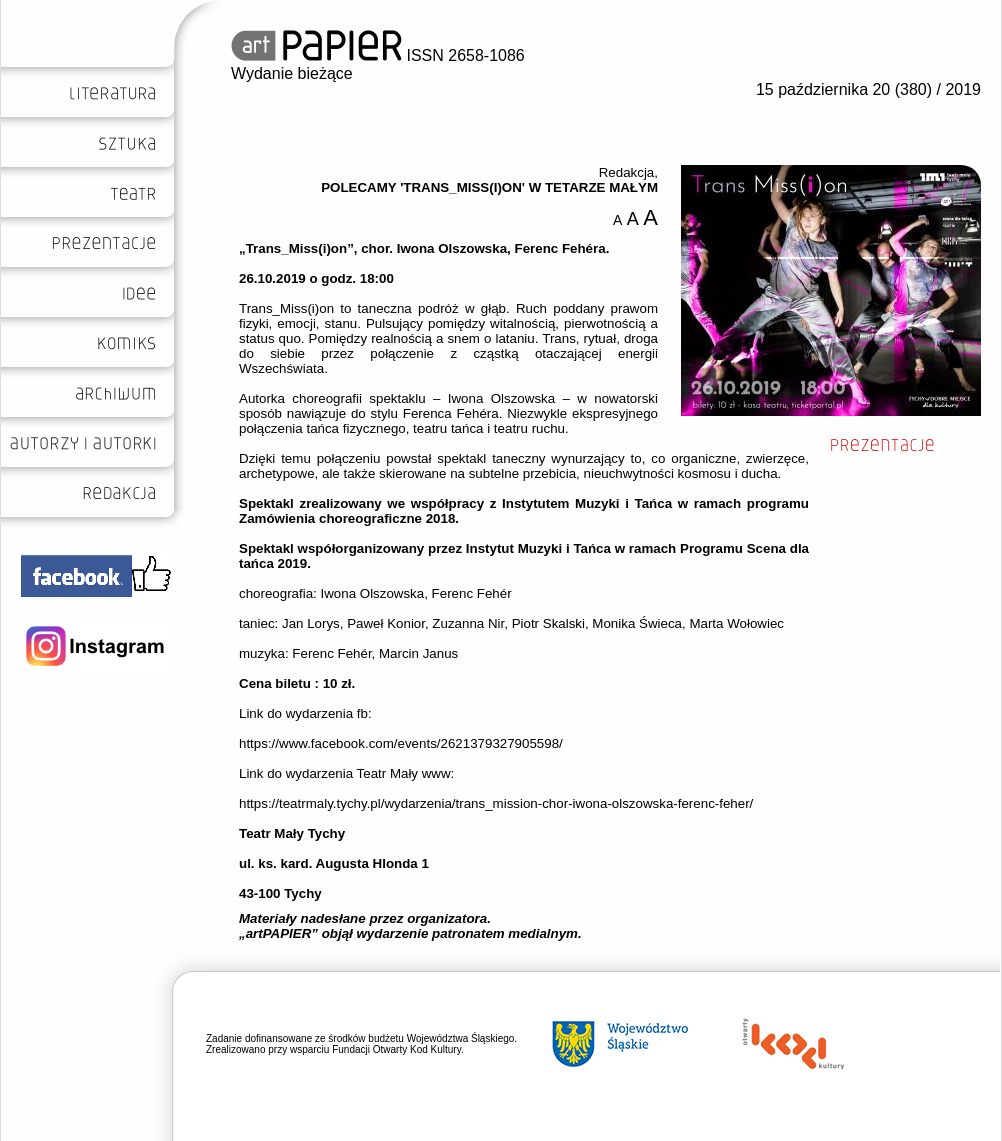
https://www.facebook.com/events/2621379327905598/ (401, 743)
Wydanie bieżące (292, 73)
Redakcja (627, 172)
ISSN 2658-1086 (378, 55)
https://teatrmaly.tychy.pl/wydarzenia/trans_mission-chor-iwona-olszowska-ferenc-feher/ (496, 803)
